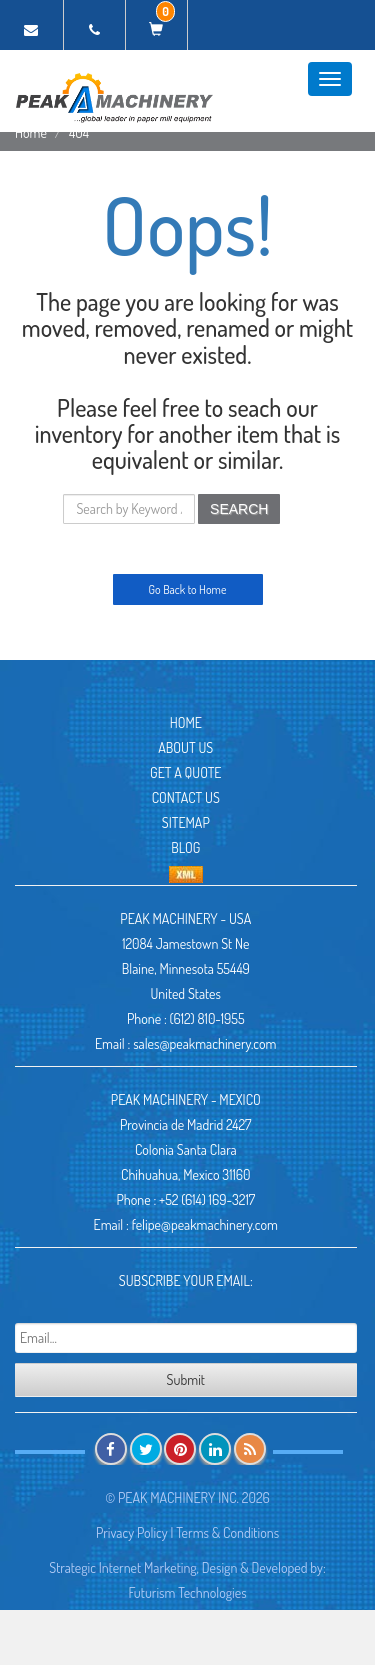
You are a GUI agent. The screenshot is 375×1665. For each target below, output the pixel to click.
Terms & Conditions (227, 1532)
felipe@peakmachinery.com (205, 1224)
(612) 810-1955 (207, 1018)
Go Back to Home (188, 589)
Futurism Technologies (187, 1592)
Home (31, 132)
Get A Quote (185, 772)
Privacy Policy (132, 1532)
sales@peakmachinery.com (204, 1043)
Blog (185, 847)
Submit (186, 1379)
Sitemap (186, 822)
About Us (185, 747)
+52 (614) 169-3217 (207, 1199)
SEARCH (239, 509)
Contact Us (186, 797)
